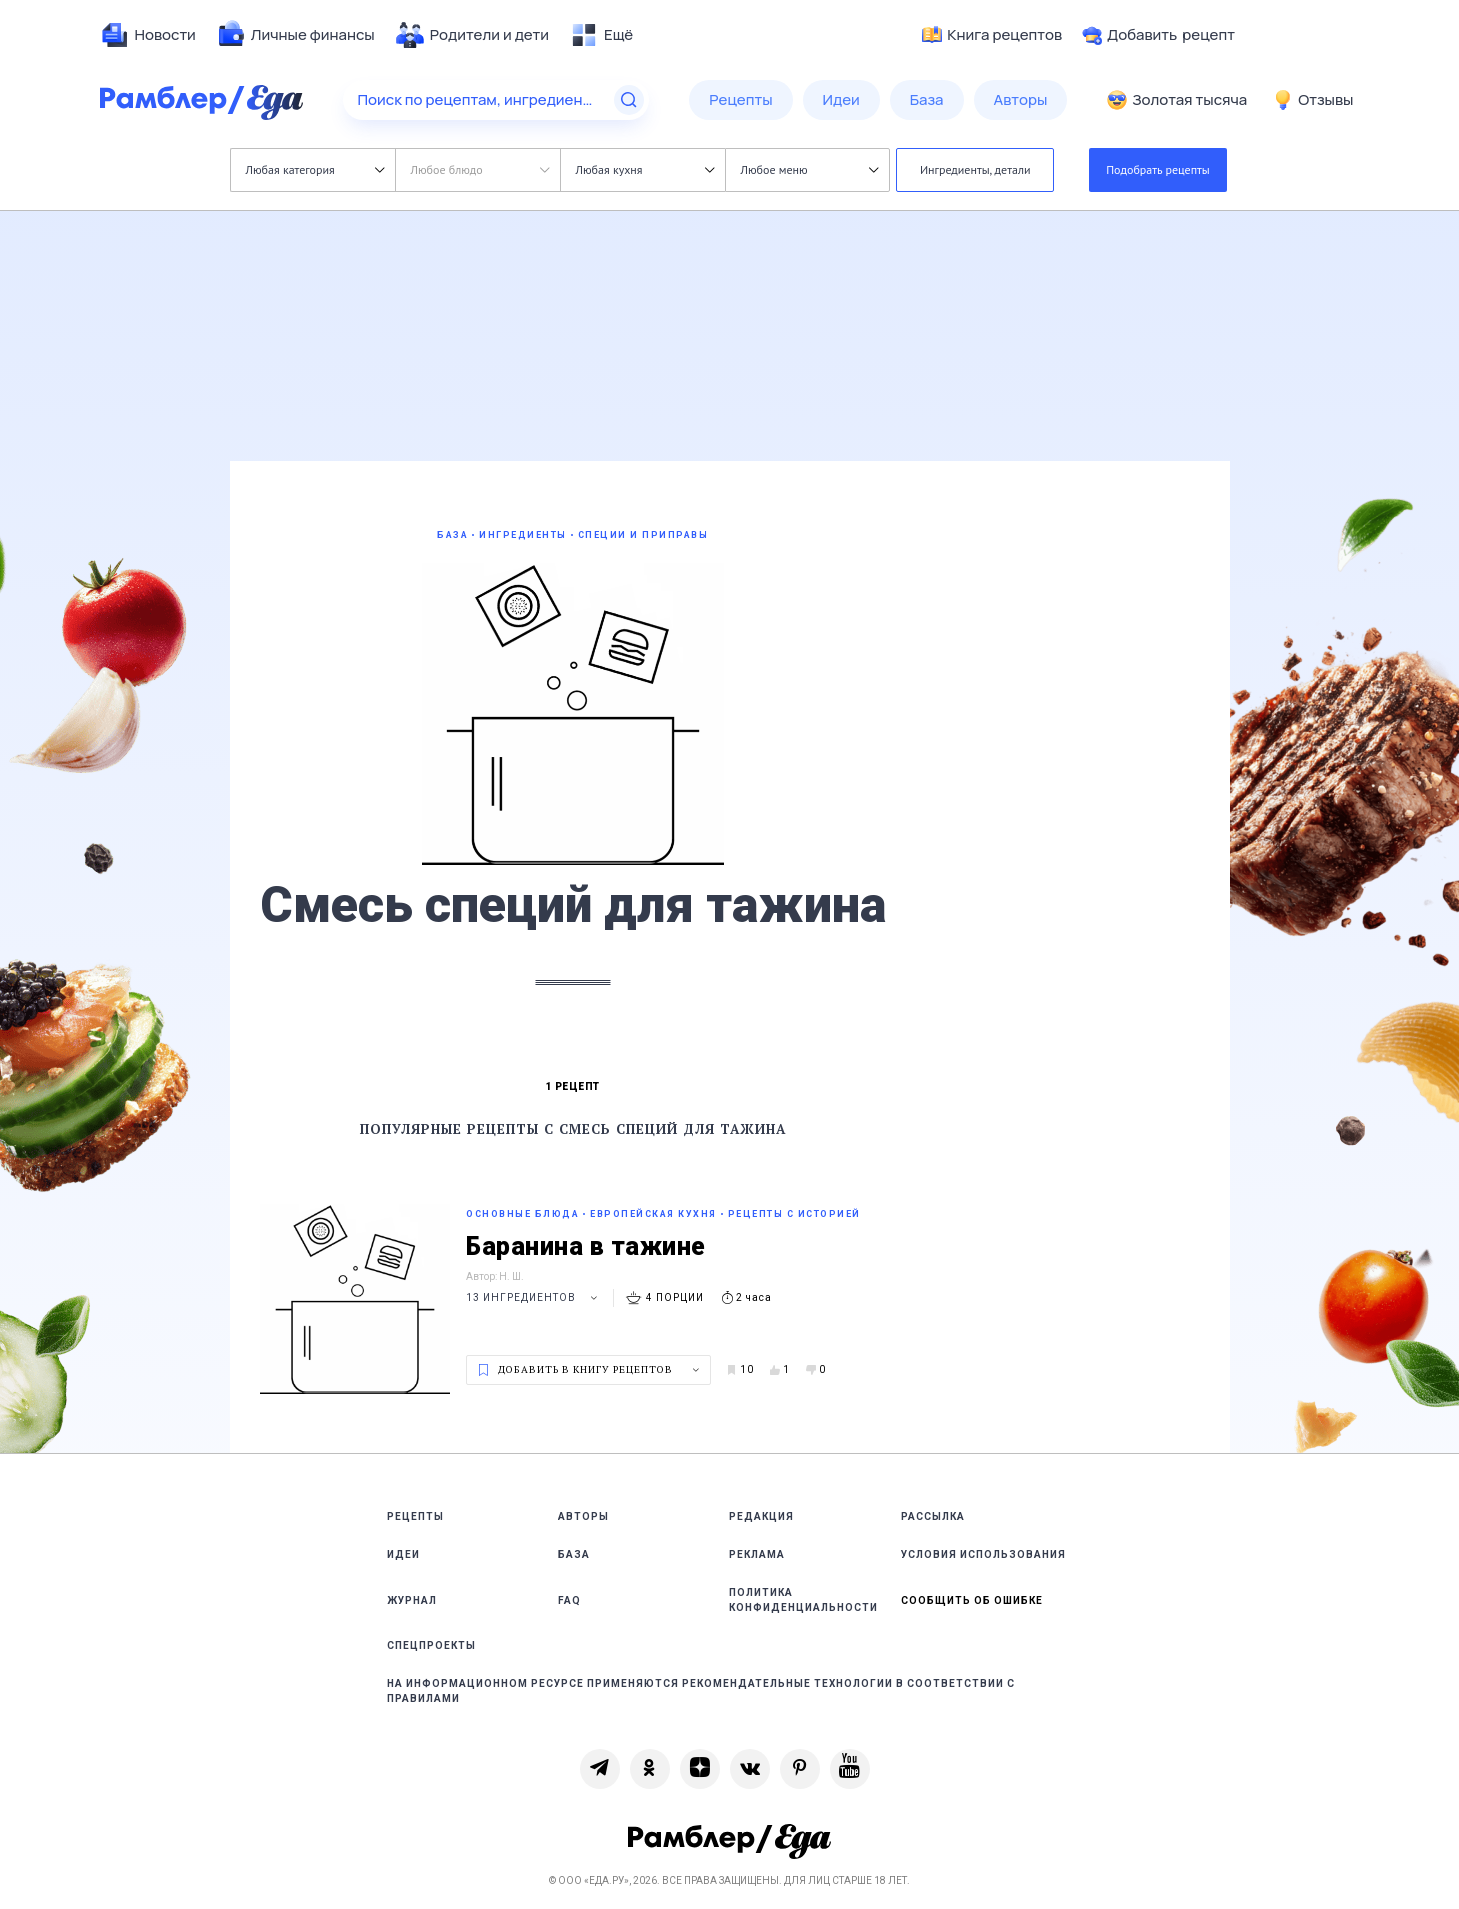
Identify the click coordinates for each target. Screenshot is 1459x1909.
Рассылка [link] (933, 1516)
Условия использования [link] (983, 1554)
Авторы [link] (583, 1516)
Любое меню (810, 169)
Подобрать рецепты (1158, 169)
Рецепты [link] (415, 1516)
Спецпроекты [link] (431, 1645)
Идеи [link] (403, 1554)
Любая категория (315, 169)
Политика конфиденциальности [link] (803, 1600)
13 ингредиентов (534, 1297)
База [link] (574, 1554)
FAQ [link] (569, 1600)
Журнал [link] (412, 1600)
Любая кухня (645, 169)
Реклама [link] (757, 1554)
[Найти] (629, 100)
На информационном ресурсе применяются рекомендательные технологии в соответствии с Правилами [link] (701, 1691)
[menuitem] (148, 35)
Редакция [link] (761, 1516)
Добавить (1158, 35)
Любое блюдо (480, 169)
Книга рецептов (992, 35)
